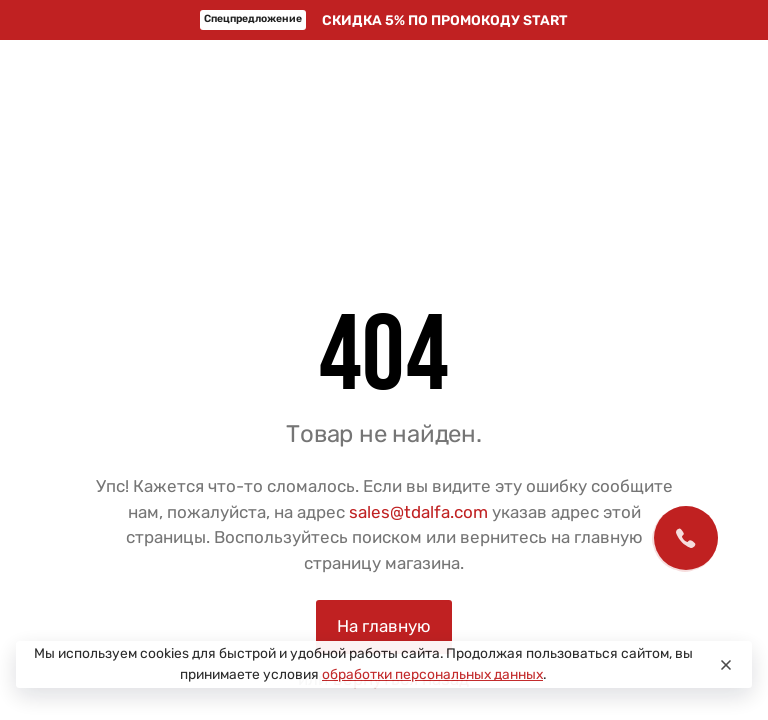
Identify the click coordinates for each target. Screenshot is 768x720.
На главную (384, 626)
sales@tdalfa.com (418, 512)
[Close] (726, 665)
